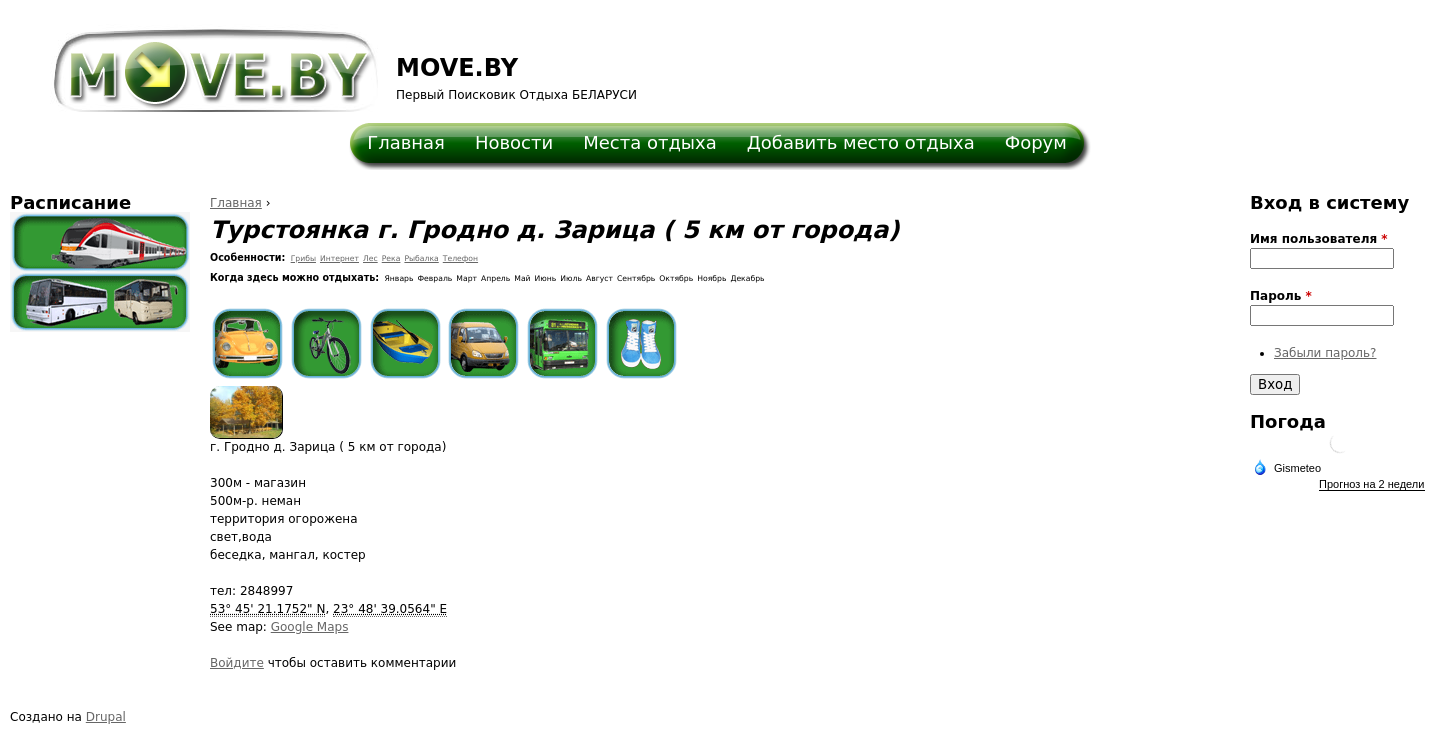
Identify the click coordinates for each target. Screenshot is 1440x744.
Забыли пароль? (1325, 353)
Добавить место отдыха (861, 142)
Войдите (237, 663)
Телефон (460, 258)
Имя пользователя (1319, 239)
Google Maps (310, 627)
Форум (1036, 142)
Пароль (1281, 296)
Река (391, 258)
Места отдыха (650, 142)
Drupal (106, 717)
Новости (514, 142)
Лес (370, 258)
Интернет (339, 258)
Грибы (303, 258)
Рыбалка (421, 258)
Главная (406, 142)
